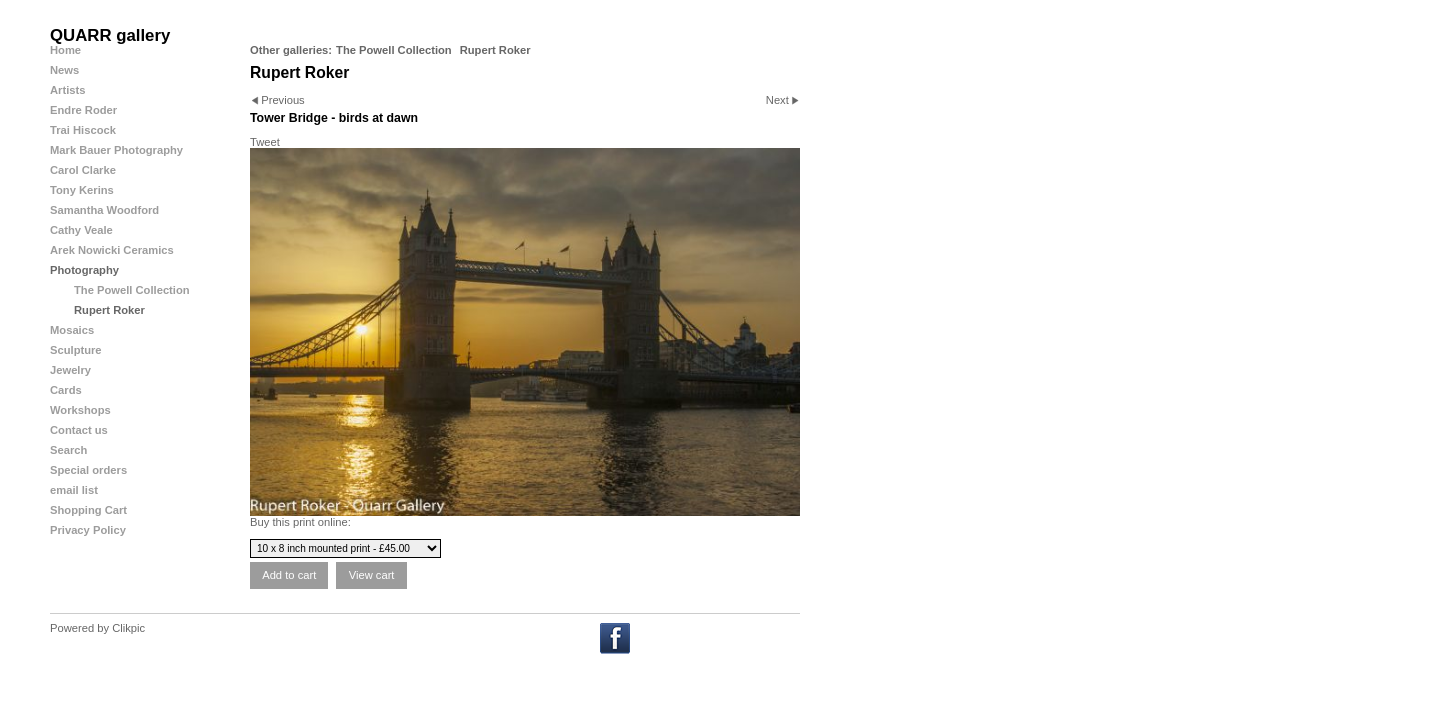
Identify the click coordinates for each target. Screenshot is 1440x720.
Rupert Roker (495, 50)
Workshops (80, 410)
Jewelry (70, 370)
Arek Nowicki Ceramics (112, 250)
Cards (66, 390)
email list (74, 490)
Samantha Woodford (104, 210)
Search (68, 450)
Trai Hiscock (83, 130)
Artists (67, 90)
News (64, 70)
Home (65, 50)
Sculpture (76, 350)
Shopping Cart (88, 510)
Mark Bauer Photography (116, 150)
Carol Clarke (83, 170)
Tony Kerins (82, 190)
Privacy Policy (88, 530)
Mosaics (72, 330)
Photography (84, 270)
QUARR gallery (110, 35)
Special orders (88, 470)
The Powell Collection (394, 50)
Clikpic (128, 628)
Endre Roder (83, 110)
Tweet (265, 142)
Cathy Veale (81, 230)
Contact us (79, 430)
